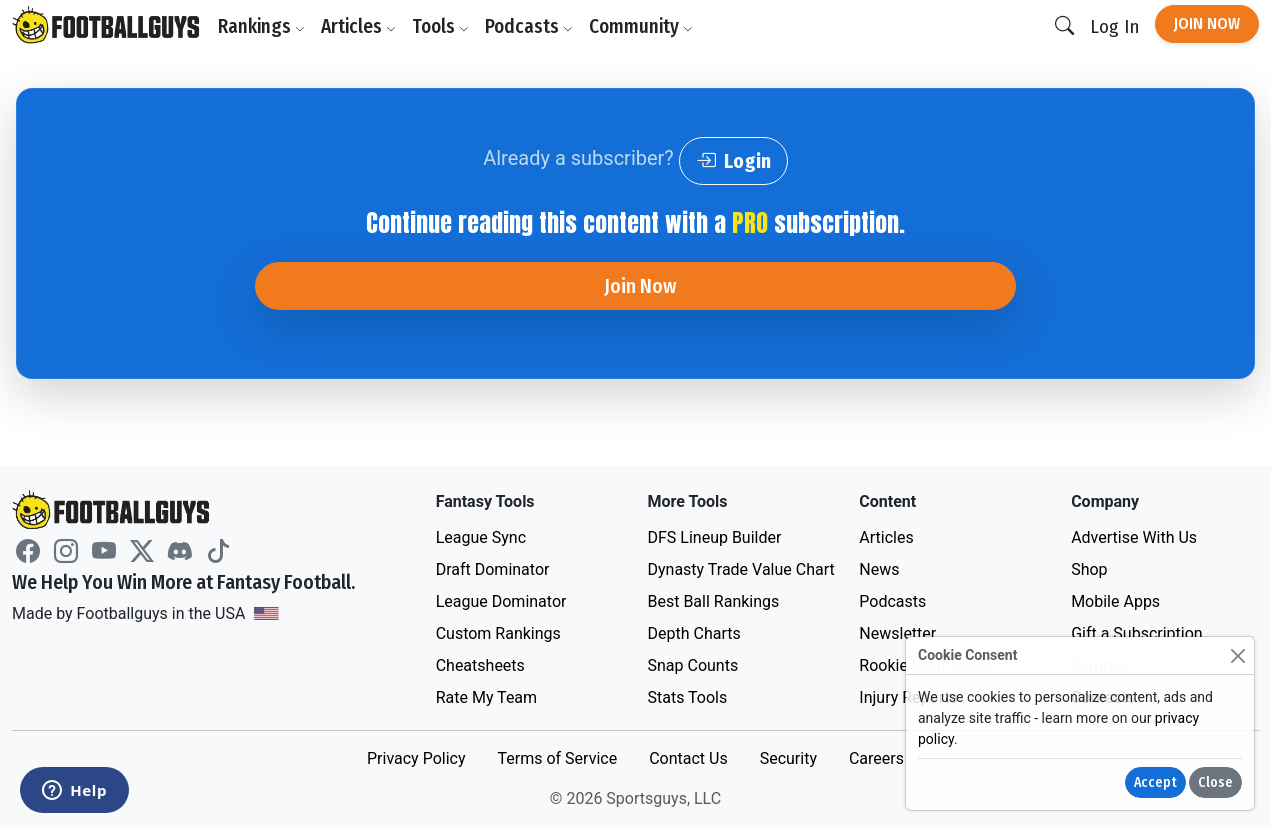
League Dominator (501, 601)
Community (641, 26)
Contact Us (688, 758)
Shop (1089, 569)
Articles (358, 26)
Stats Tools (687, 697)
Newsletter (897, 633)
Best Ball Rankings (713, 601)
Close (1215, 782)
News (879, 569)
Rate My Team (486, 697)
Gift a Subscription (1137, 633)
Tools (440, 26)
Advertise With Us (1134, 537)
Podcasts (529, 26)
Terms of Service (557, 758)
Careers (876, 758)
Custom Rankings (498, 633)
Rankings (261, 26)
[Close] (1237, 655)
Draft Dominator (493, 569)
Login (733, 161)
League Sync (481, 537)
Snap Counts (692, 665)
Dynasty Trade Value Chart (740, 569)
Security (788, 758)
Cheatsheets (480, 665)
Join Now (1207, 23)
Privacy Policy (416, 758)
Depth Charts (693, 633)
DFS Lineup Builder (714, 537)
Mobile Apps (1115, 601)
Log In (1114, 26)
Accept (1155, 782)
